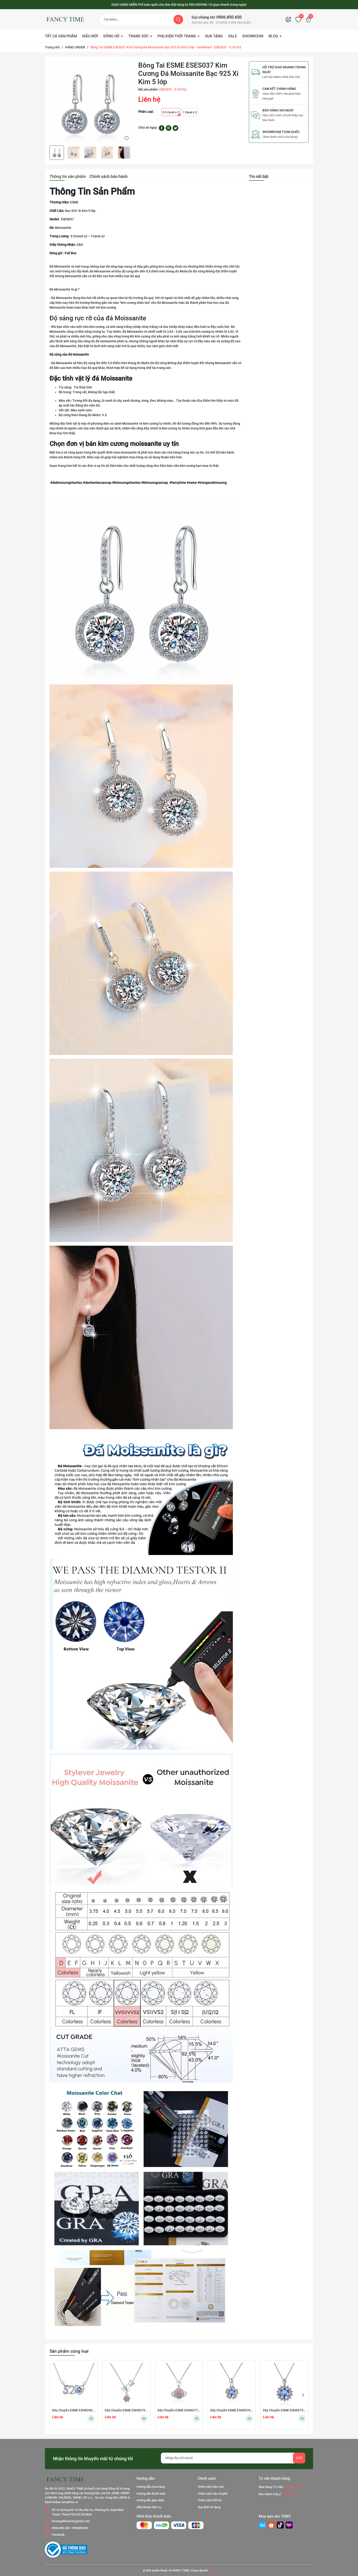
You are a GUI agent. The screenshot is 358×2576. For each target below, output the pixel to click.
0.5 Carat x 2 (171, 113)
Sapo (212, 2570)
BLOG (274, 36)
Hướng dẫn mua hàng (151, 2486)
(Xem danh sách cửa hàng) (280, 136)
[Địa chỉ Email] (233, 2458)
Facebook (58, 2534)
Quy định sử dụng (209, 2507)
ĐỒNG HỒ (111, 36)
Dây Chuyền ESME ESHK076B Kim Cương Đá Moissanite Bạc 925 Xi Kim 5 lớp (231, 2410)
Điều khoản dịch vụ (149, 2507)
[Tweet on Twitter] (175, 128)
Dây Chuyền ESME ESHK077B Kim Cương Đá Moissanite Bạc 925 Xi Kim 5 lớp (179, 2410)
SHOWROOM (252, 36)
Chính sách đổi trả (209, 2500)
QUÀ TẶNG (214, 36)
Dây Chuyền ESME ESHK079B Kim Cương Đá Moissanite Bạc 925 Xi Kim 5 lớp (126, 2410)
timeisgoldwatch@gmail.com (71, 2521)
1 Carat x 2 (190, 112)
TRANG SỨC (138, 36)
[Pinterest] (168, 128)
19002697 (289, 2494)
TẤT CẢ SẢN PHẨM (61, 36)
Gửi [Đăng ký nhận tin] (299, 2458)
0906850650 (80, 2528)
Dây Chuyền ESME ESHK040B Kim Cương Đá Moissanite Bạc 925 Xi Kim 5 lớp (73, 2410)
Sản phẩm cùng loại (69, 2351)
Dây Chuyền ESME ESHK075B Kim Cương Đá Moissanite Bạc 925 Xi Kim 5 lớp (284, 2410)
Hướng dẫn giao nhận (150, 2500)
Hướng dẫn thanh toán (151, 2493)
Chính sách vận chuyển (213, 2493)
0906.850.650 (229, 17)
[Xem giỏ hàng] (309, 19)
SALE (232, 36)
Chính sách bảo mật (210, 2486)
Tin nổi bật (258, 176)
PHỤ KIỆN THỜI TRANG (177, 36)
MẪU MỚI (90, 36)
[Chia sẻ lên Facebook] (162, 128)
